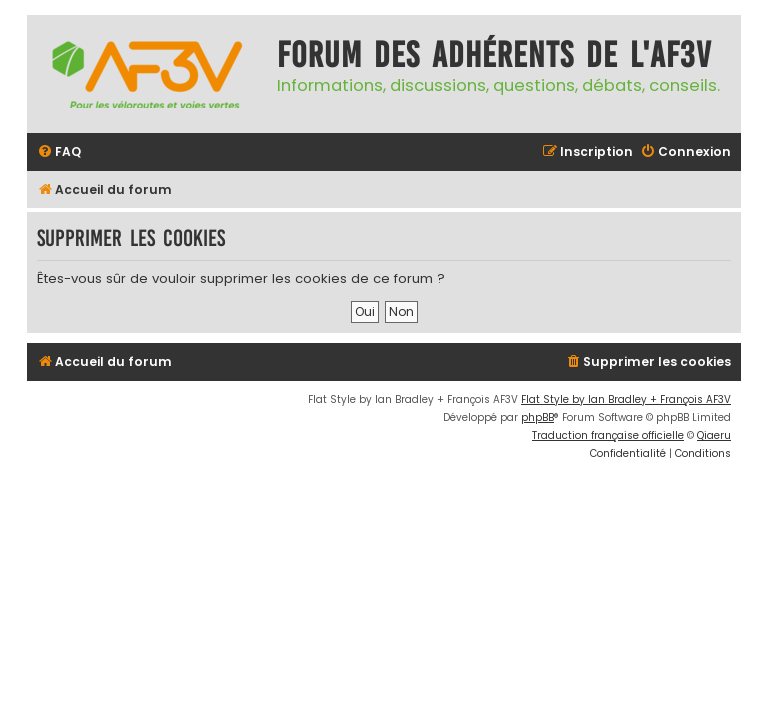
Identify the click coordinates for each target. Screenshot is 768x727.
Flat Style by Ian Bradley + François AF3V (626, 399)
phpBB (537, 417)
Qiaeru (714, 435)
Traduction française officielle (608, 435)
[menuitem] (59, 152)
